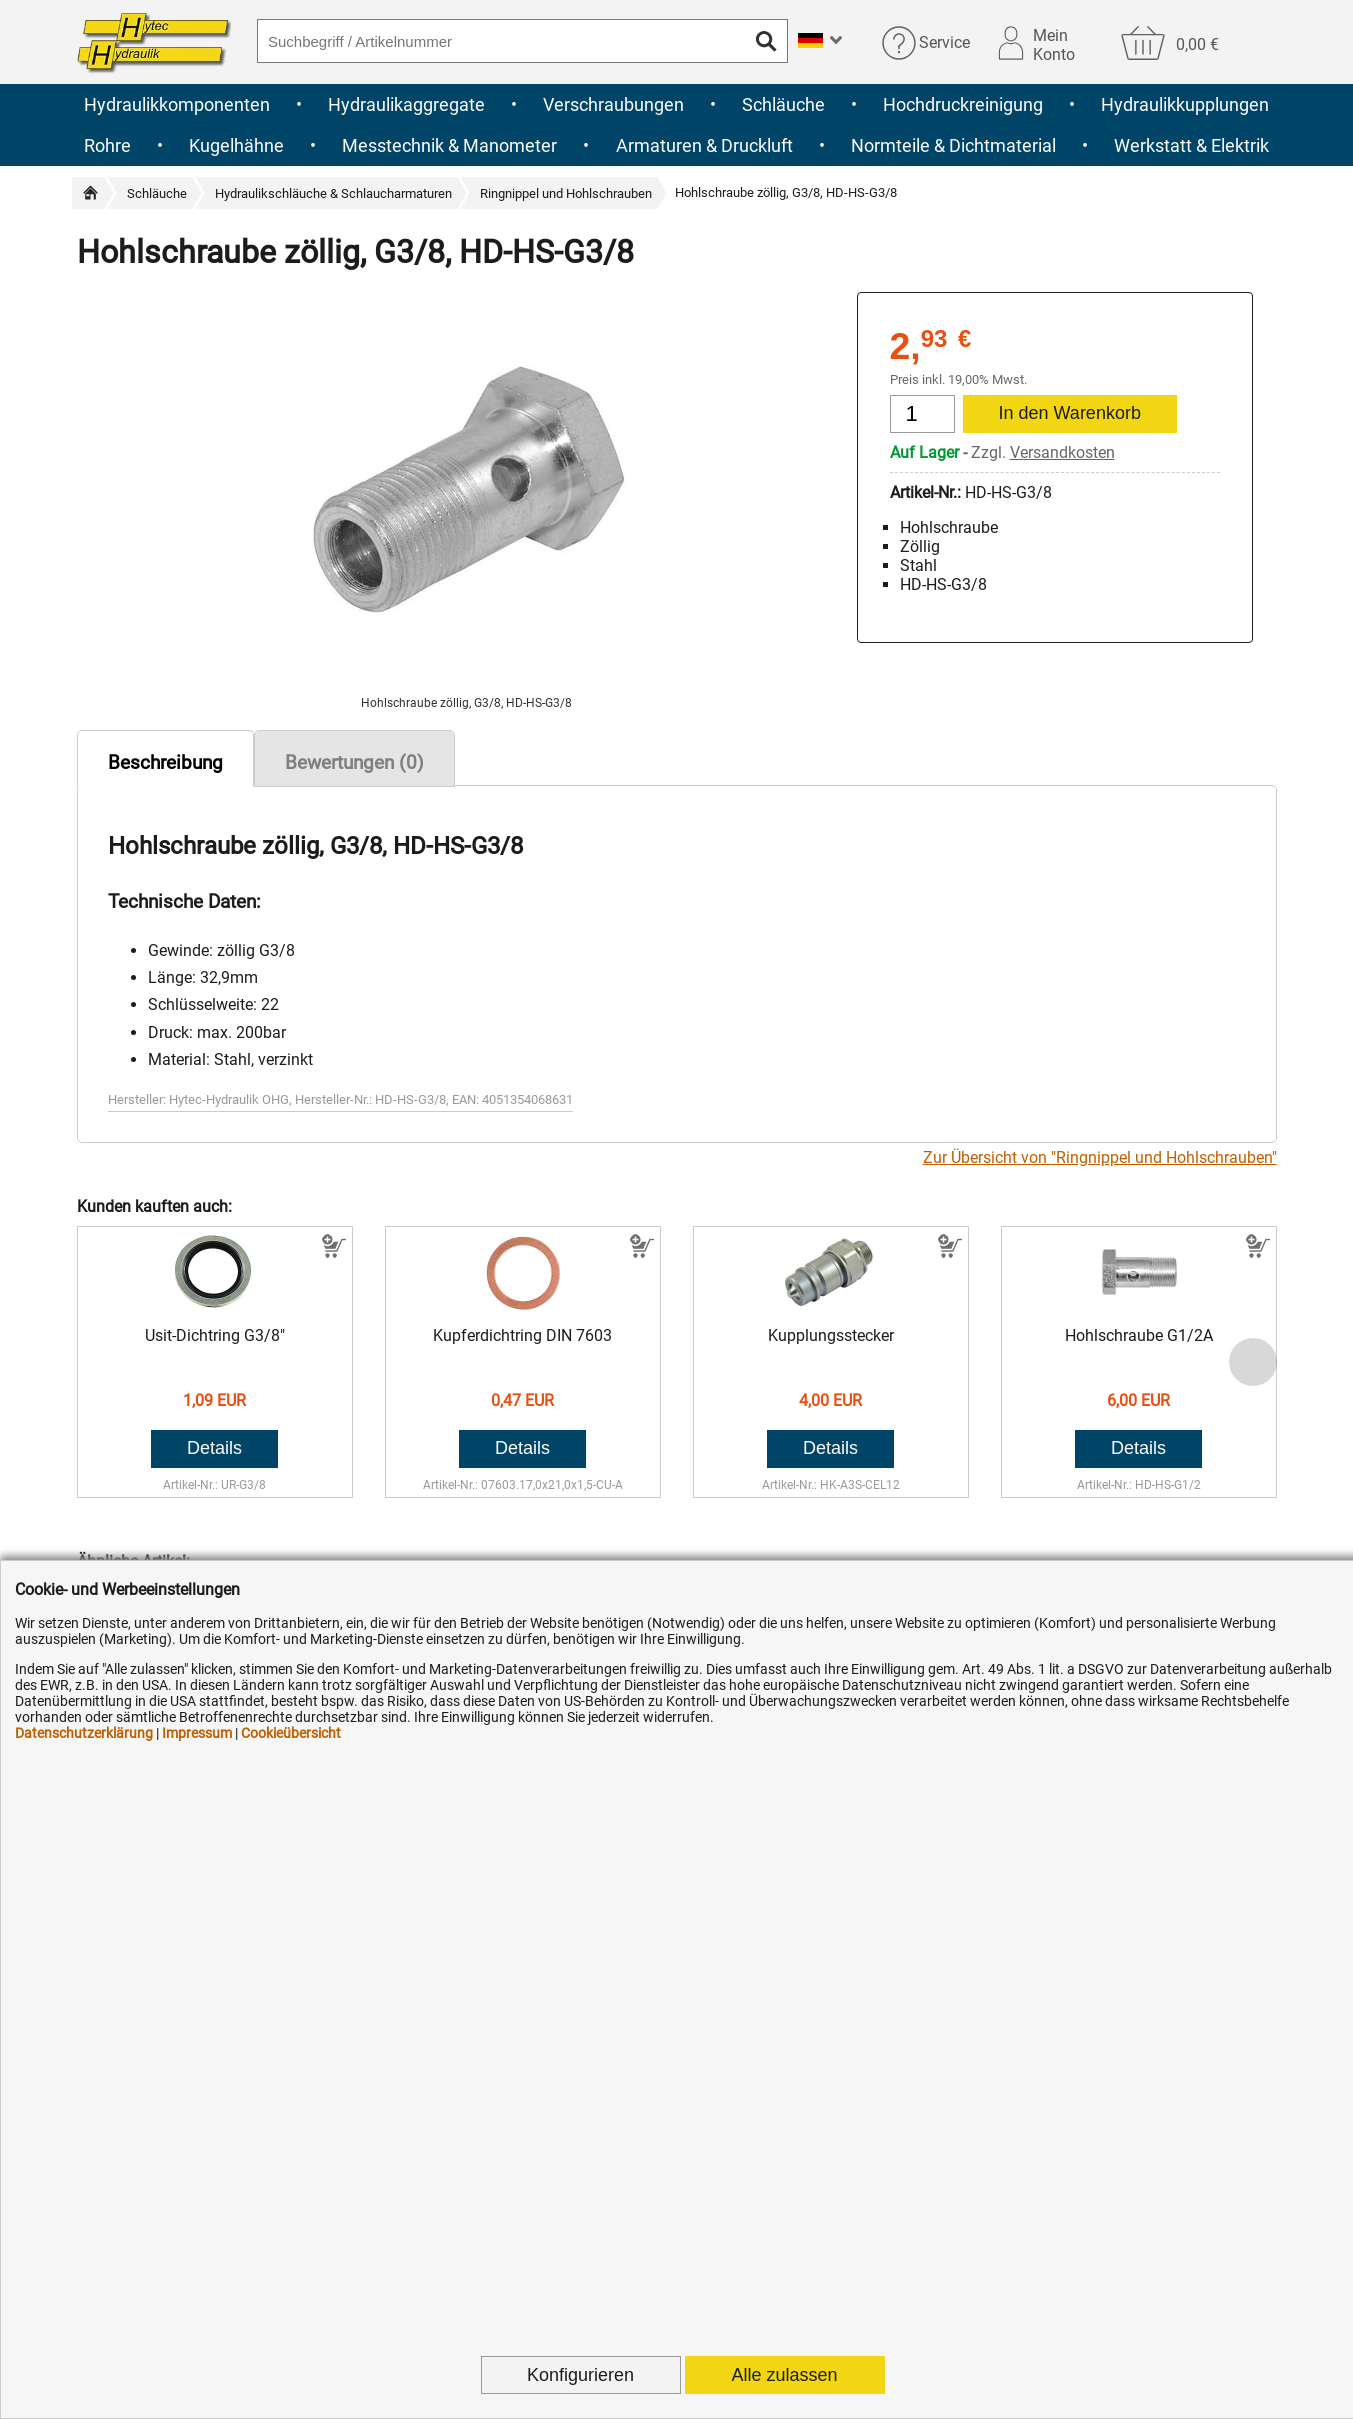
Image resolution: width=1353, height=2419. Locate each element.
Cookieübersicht (291, 1733)
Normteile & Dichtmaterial (953, 145)
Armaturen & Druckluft (704, 145)
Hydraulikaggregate (406, 104)
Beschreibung (165, 762)
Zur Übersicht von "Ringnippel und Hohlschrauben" (1100, 1157)
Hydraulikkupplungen (1185, 104)
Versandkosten (1062, 452)
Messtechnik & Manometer (449, 145)
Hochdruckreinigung (963, 104)
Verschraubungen (613, 104)
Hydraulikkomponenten (177, 104)
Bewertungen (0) (354, 762)
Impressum (197, 1733)
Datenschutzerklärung (84, 1733)
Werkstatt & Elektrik (1191, 145)
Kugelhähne (236, 145)
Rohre (107, 145)
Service (944, 42)
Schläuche (783, 104)
